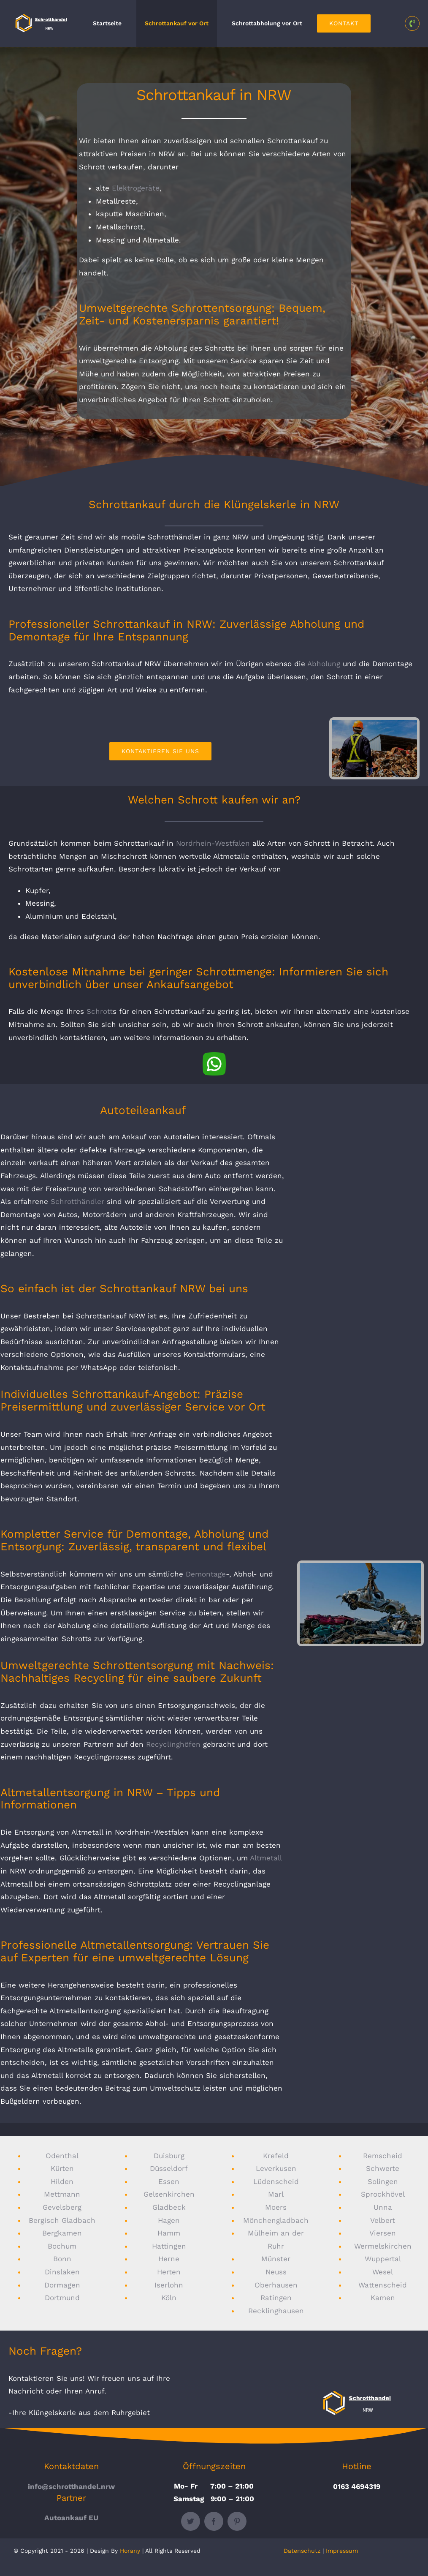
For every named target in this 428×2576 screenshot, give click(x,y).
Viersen (382, 2233)
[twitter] (190, 2521)
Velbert (382, 2220)
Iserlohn (168, 2285)
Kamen (383, 2297)
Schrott (100, 1011)
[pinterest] (237, 2521)
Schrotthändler (77, 1201)
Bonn (62, 2259)
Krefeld (276, 2155)
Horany (130, 2550)
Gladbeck (169, 2207)
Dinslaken (62, 2272)
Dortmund (62, 2297)
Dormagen (62, 2285)
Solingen (383, 2181)
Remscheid (382, 2155)
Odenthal (62, 2155)
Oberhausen (276, 2285)
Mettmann (62, 2194)
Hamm (168, 2233)
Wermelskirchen (383, 2246)
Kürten (62, 2168)
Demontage (206, 1574)
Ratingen (276, 2297)
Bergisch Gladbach (62, 2220)
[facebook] (213, 2521)
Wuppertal (383, 2259)
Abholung (323, 663)
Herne (168, 2259)
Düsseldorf (169, 2168)
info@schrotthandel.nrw (71, 2486)
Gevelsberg (62, 2207)
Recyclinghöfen (173, 1744)
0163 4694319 (356, 2486)
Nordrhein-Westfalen (213, 843)
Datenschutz (302, 2550)
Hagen (169, 2220)
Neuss (276, 2272)
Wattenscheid (382, 2285)
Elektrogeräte (136, 188)
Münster (275, 2259)
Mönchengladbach (276, 2220)
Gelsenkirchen (169, 2194)
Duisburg (169, 2155)
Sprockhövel (383, 2194)
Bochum (62, 2246)
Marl (276, 2194)
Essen (168, 2181)
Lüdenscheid (276, 2181)
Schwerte (382, 2168)
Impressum (342, 2550)
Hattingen (169, 2246)
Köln (168, 2297)
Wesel (382, 2272)
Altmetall (266, 1858)
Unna (383, 2207)
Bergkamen (62, 2233)
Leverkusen (276, 2168)
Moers (276, 2207)
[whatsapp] (214, 1055)
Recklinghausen (276, 2310)
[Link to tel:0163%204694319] (412, 23)
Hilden (62, 2181)
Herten (169, 2272)
